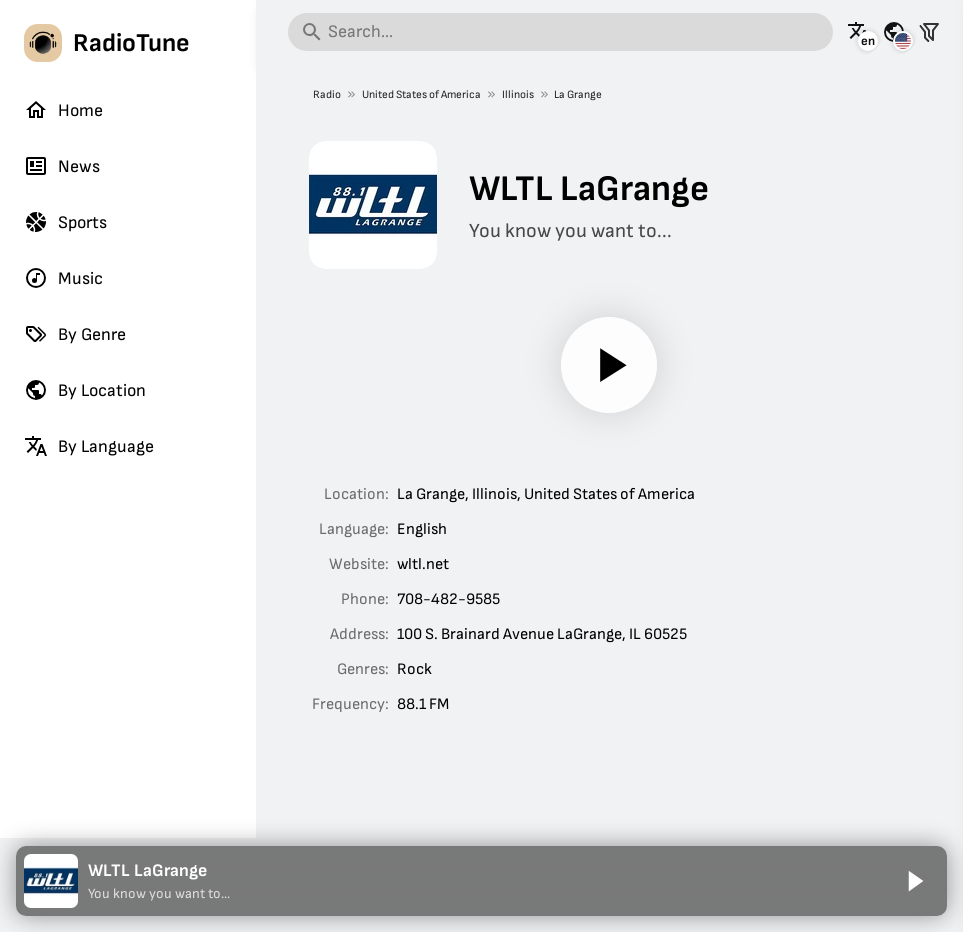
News (62, 166)
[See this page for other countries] (894, 32)
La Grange (578, 94)
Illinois (518, 94)
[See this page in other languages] (859, 32)
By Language (89, 446)
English (422, 529)
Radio (327, 94)
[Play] (610, 365)
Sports (65, 222)
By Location (85, 390)
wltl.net (423, 564)
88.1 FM (423, 704)
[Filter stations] (929, 32)
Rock (414, 669)
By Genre (75, 334)
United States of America (421, 94)
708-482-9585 (448, 599)
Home (63, 110)
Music (63, 278)
